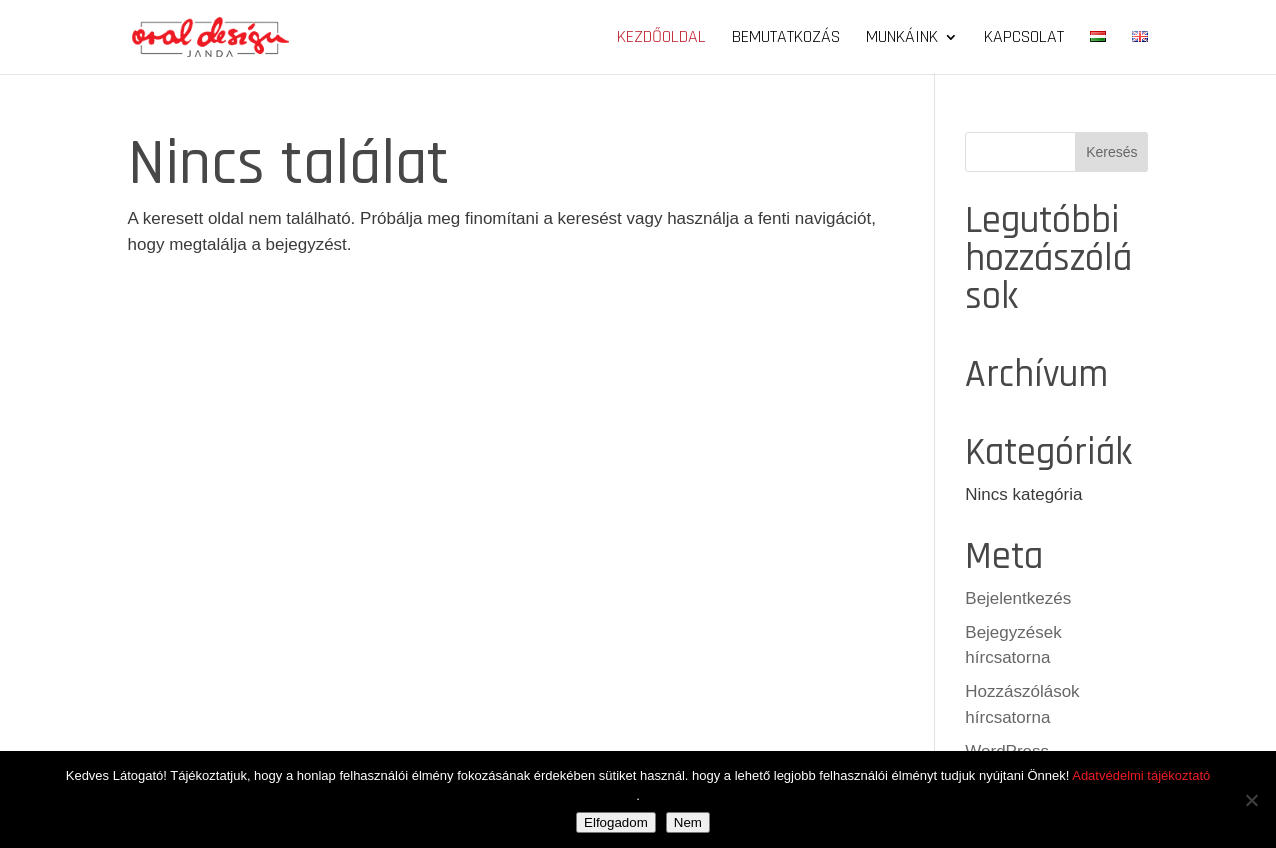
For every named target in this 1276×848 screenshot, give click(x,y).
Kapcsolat (1024, 39)
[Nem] (1251, 800)
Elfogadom (616, 822)
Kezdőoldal (661, 39)
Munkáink (902, 39)
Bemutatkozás (786, 39)
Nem (688, 822)
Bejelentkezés (1018, 598)
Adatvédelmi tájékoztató (1141, 775)
